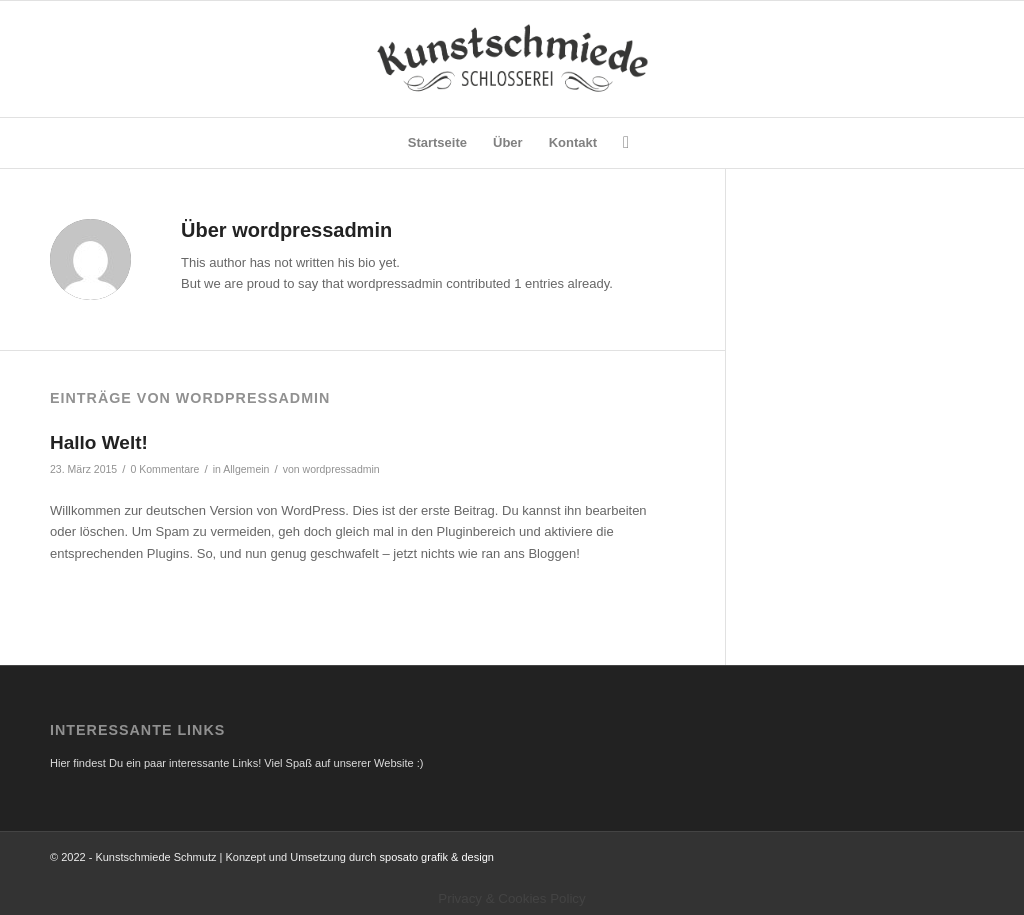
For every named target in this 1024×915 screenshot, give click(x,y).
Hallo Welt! (99, 442)
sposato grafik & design (437, 857)
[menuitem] (437, 143)
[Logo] (511, 59)
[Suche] (619, 143)
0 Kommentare (164, 469)
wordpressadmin (341, 469)
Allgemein (246, 469)
